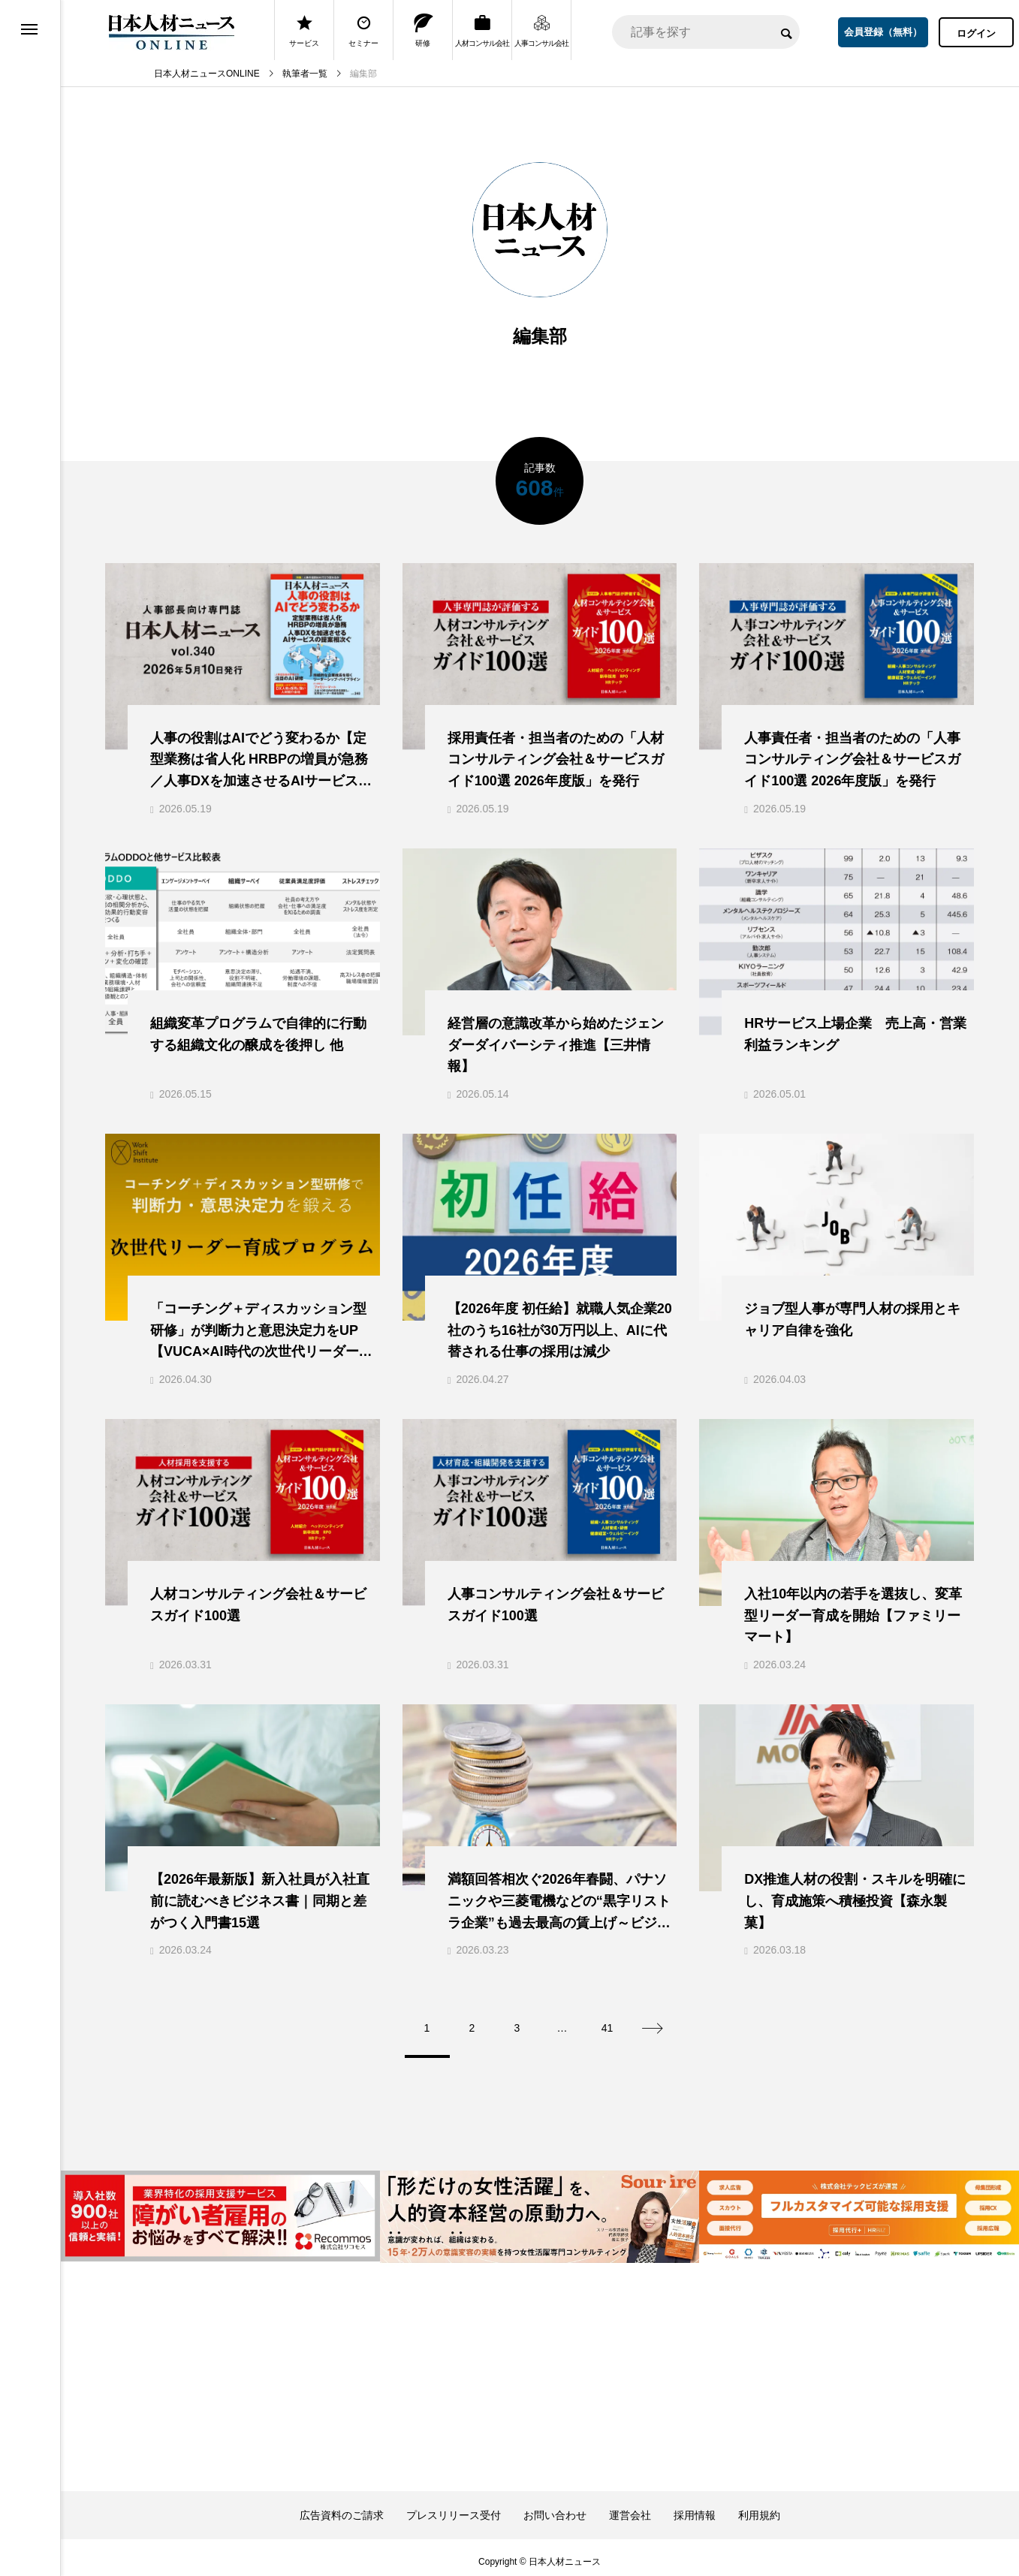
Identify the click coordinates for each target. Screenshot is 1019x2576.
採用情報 (695, 2507)
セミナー (363, 30)
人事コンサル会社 (541, 30)
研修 (423, 30)
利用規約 (759, 2507)
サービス (304, 30)
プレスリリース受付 (453, 2507)
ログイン (976, 33)
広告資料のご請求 (342, 2507)
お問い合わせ (554, 2507)
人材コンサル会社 (482, 30)
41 (607, 2020)
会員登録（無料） (883, 32)
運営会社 (630, 2507)
